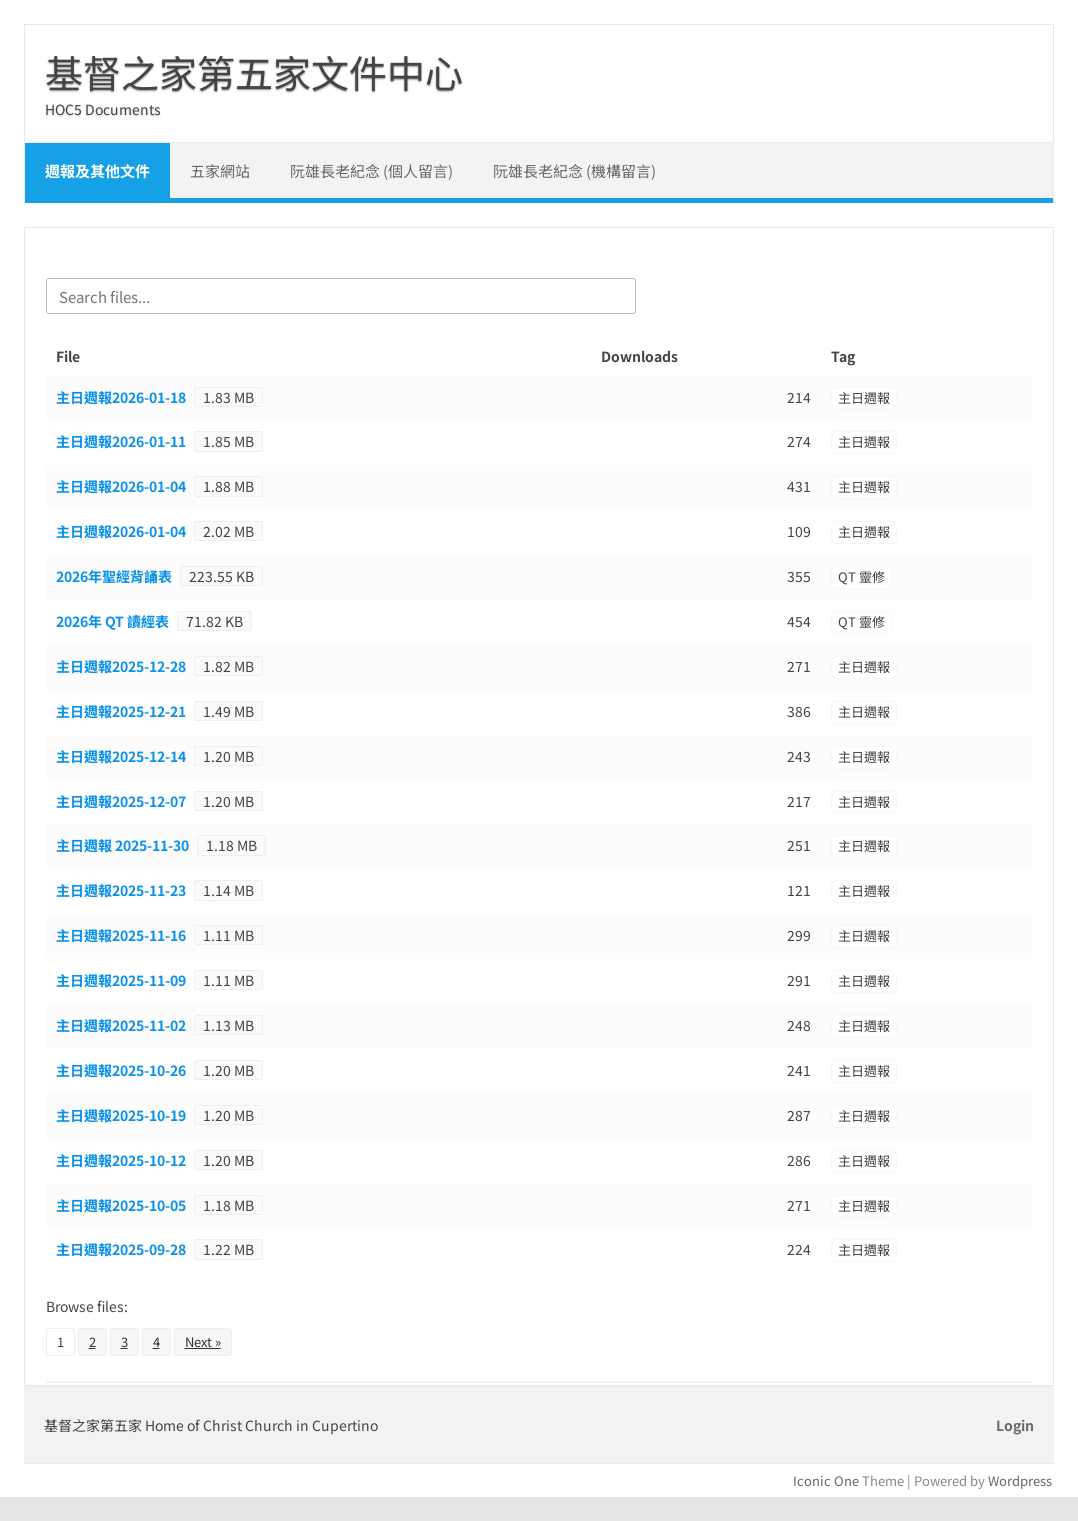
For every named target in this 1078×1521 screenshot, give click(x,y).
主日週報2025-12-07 (121, 801)
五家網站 (220, 170)
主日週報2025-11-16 (121, 935)
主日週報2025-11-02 (121, 1025)
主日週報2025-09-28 (121, 1249)
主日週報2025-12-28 (121, 666)
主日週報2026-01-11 (121, 441)
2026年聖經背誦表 (114, 576)
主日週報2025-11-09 (121, 980)
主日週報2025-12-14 (121, 756)
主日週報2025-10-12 (121, 1160)
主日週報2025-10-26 (121, 1070)
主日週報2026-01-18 (121, 397)
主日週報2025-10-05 (121, 1205)
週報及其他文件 (97, 170)
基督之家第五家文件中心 (254, 71)
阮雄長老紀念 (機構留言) (574, 170)
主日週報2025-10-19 (121, 1115)
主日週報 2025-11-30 (122, 845)
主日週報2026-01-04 (121, 486)
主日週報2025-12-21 (121, 711)
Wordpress (1020, 1480)
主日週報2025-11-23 (121, 890)
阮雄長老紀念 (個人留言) (371, 170)
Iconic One (826, 1480)
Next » (203, 1341)
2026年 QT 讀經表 (112, 621)
